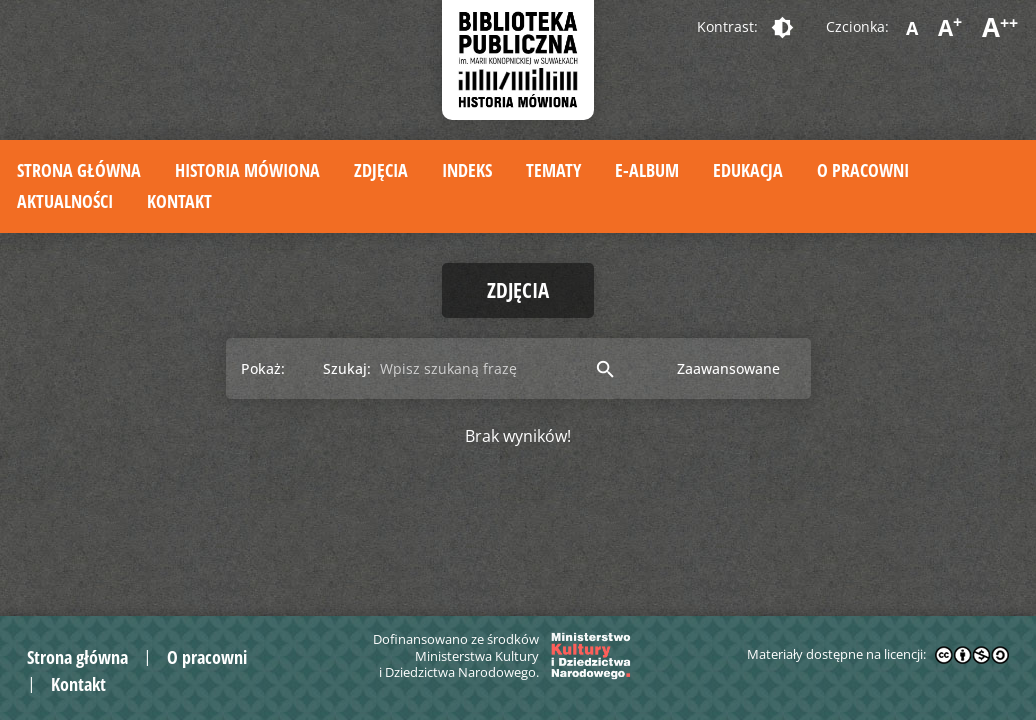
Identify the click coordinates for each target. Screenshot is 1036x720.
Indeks (467, 170)
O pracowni (863, 170)
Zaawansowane (728, 368)
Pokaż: (263, 368)
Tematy (553, 170)
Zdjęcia (381, 170)
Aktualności (65, 201)
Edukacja (748, 170)
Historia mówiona (247, 170)
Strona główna (79, 170)
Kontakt (179, 201)
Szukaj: (347, 368)
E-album (647, 170)
